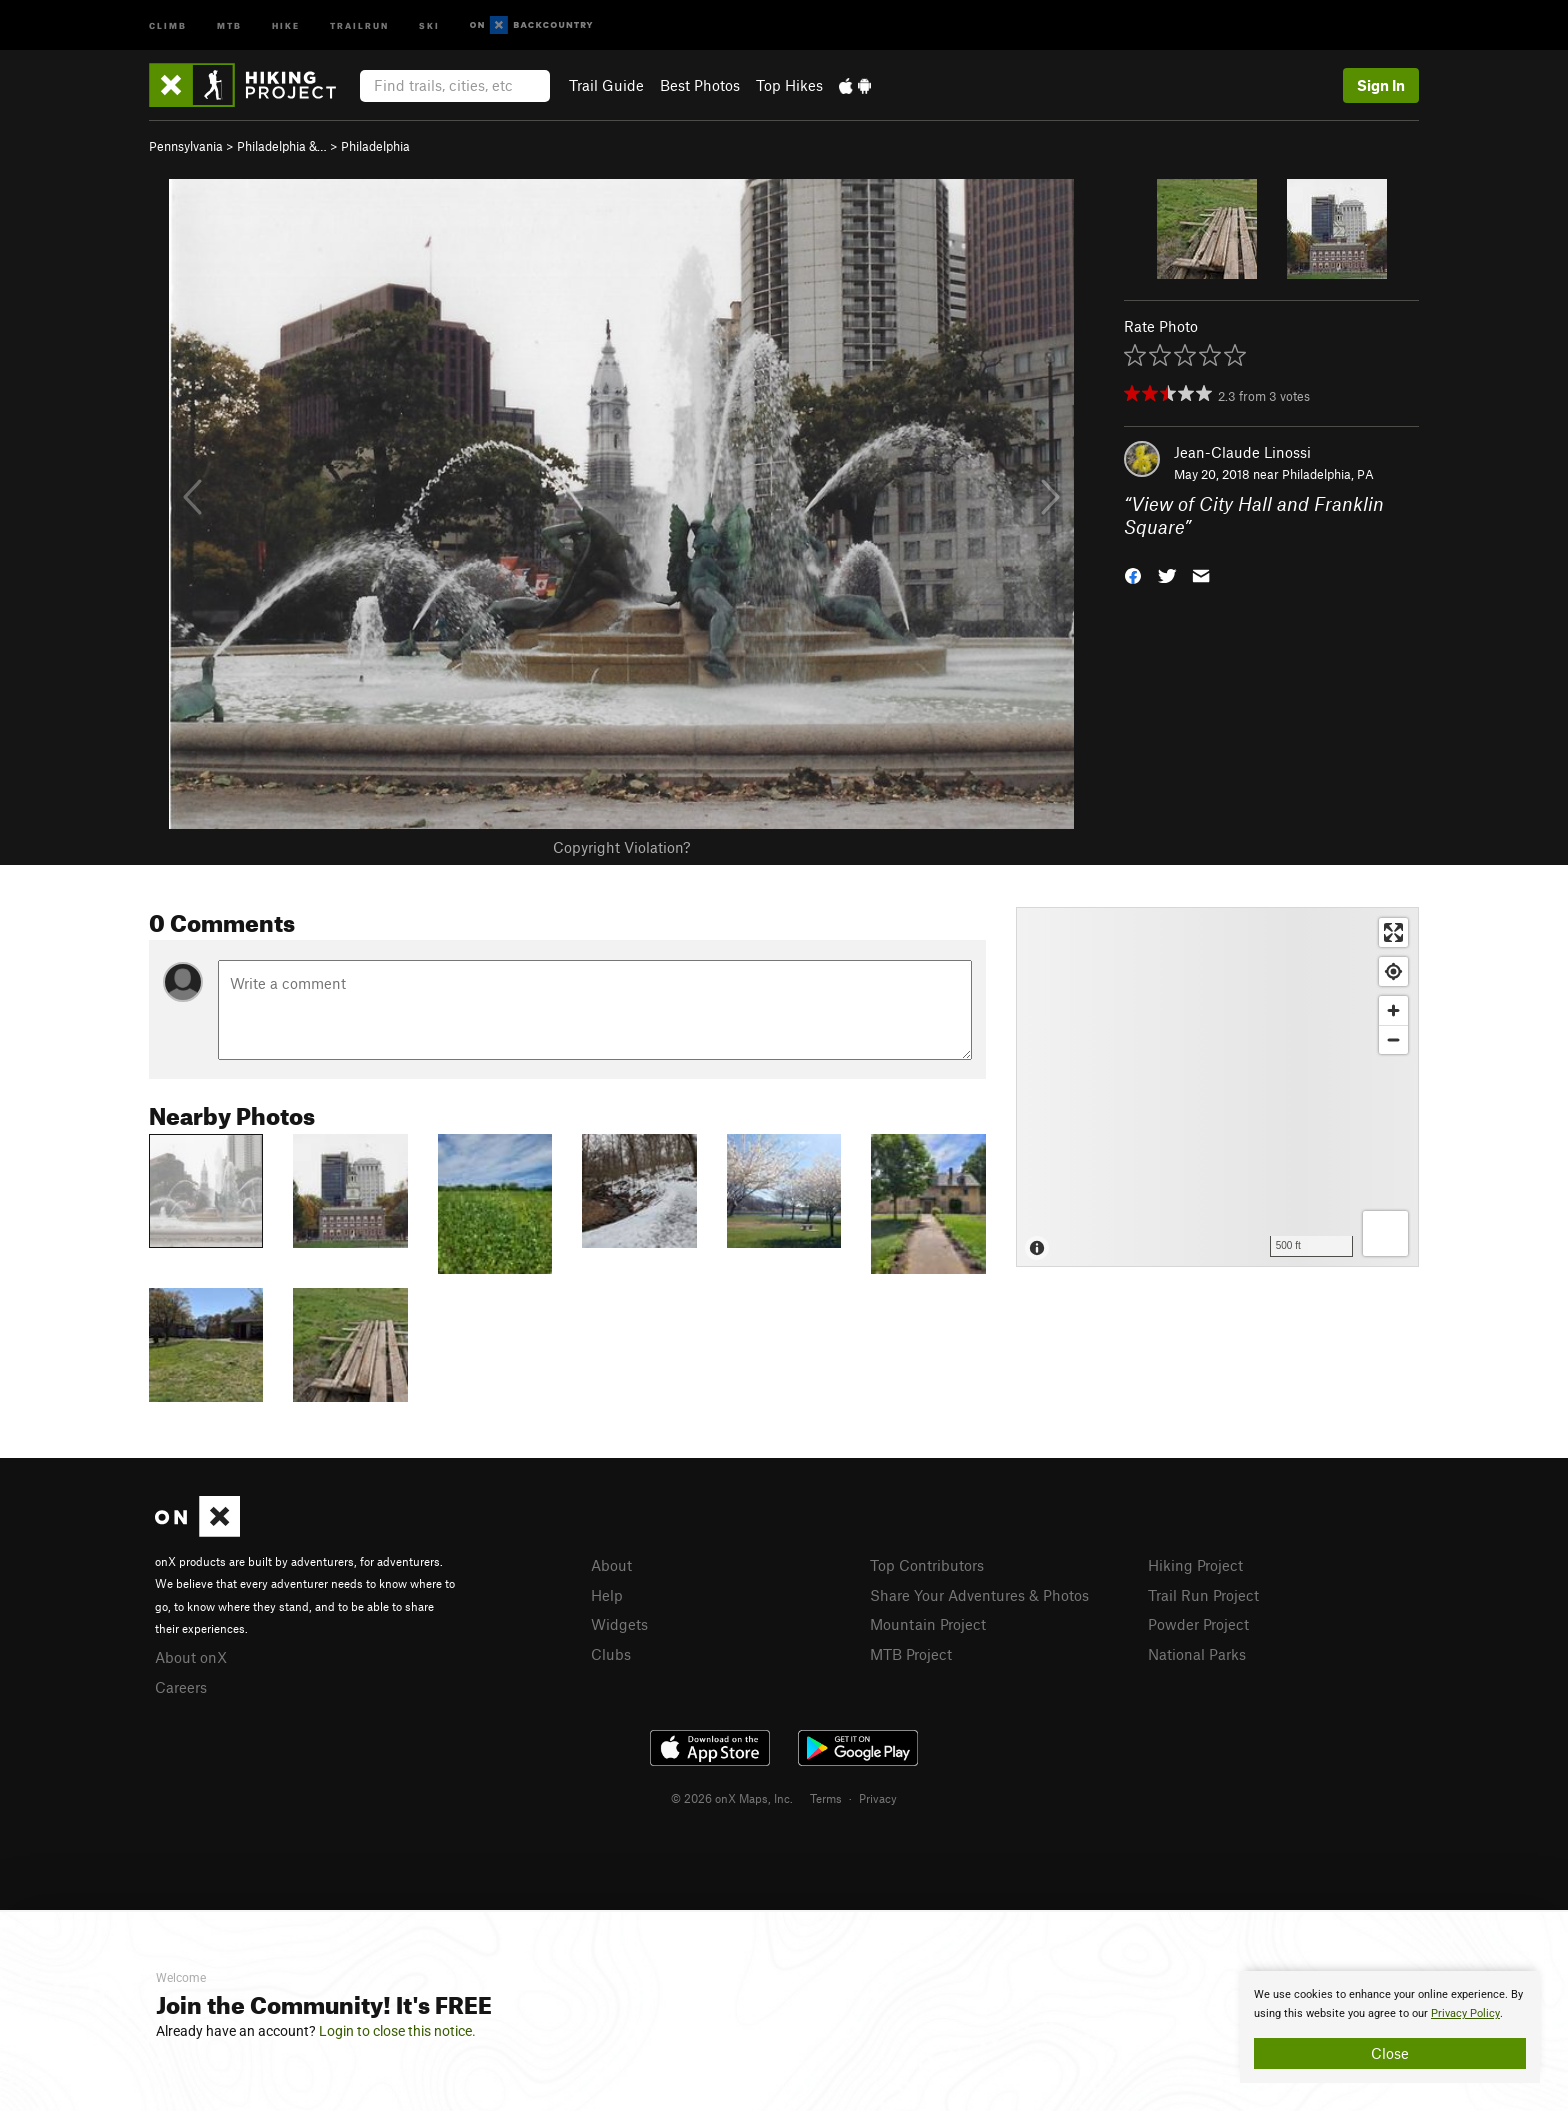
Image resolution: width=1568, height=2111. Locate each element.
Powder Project (1198, 1624)
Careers (181, 1687)
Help (607, 1595)
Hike (286, 24)
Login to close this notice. (397, 2031)
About (611, 1565)
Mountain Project (928, 1624)
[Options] (1385, 1233)
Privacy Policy (1465, 2013)
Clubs (611, 1654)
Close (1390, 2053)
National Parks (1197, 1654)
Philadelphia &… (282, 146)
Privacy (878, 1798)
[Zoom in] (1393, 1010)
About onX (191, 1657)
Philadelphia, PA (1328, 474)
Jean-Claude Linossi (1242, 452)
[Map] (1217, 1087)
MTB (229, 24)
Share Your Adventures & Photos (979, 1595)
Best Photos (700, 85)
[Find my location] (1393, 971)
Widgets (619, 1624)
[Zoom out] (1393, 1039)
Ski (429, 24)
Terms (826, 1798)
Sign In (1381, 85)
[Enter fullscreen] (1393, 932)
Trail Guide (606, 85)
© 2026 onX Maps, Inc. (732, 1798)
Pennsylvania (186, 146)
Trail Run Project (1203, 1595)
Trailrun (359, 24)
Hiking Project (1195, 1565)
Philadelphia (375, 146)
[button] (1133, 573)
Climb (168, 24)
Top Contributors (927, 1565)
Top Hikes (789, 85)
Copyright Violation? (621, 847)
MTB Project (911, 1654)
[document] (1390, 2027)
